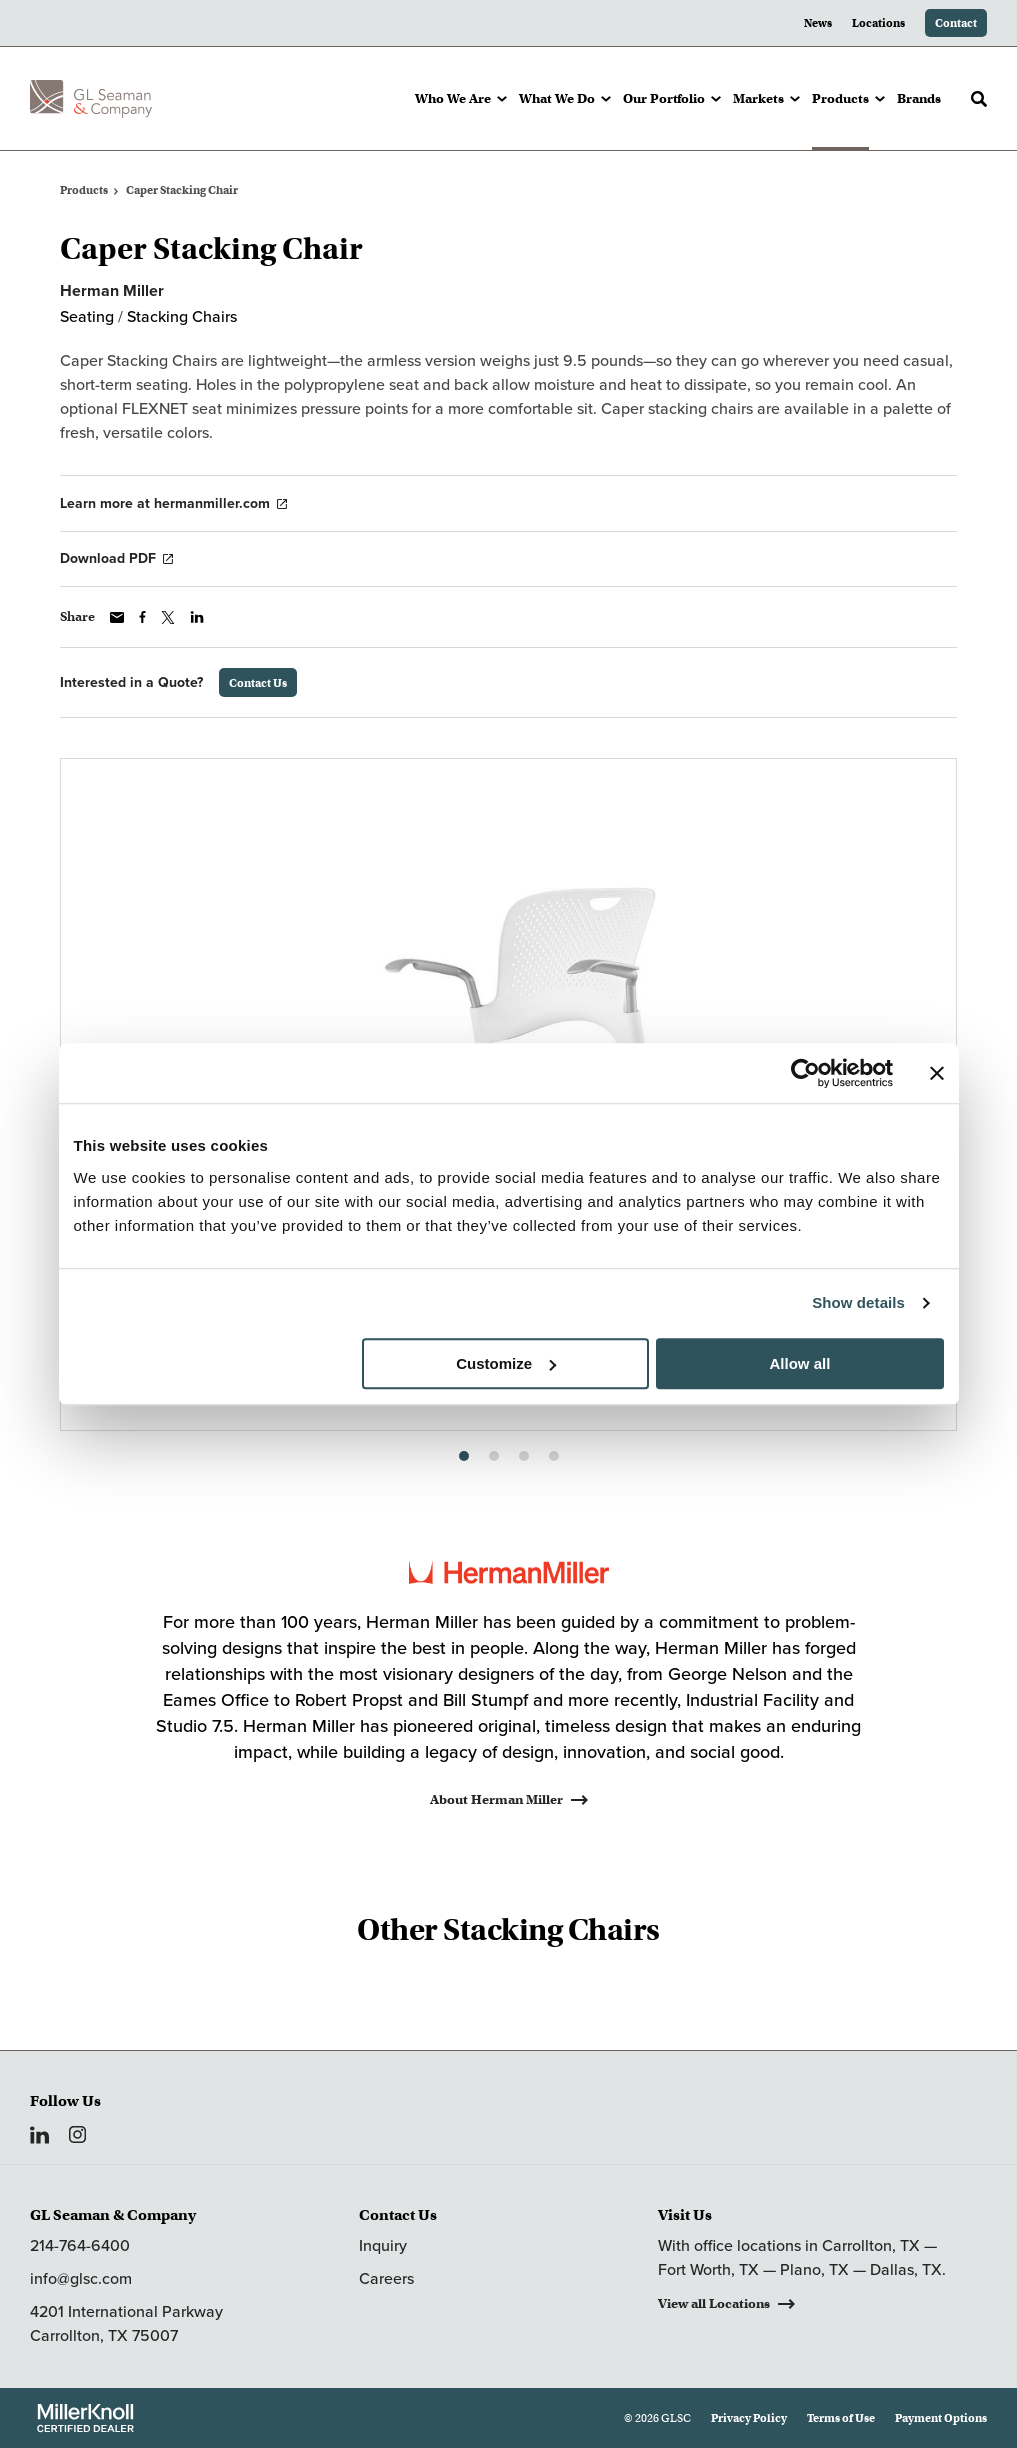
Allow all (800, 1363)
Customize (506, 1363)
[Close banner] (937, 1073)
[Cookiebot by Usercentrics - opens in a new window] (805, 1073)
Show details (858, 1302)
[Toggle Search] (979, 99)
